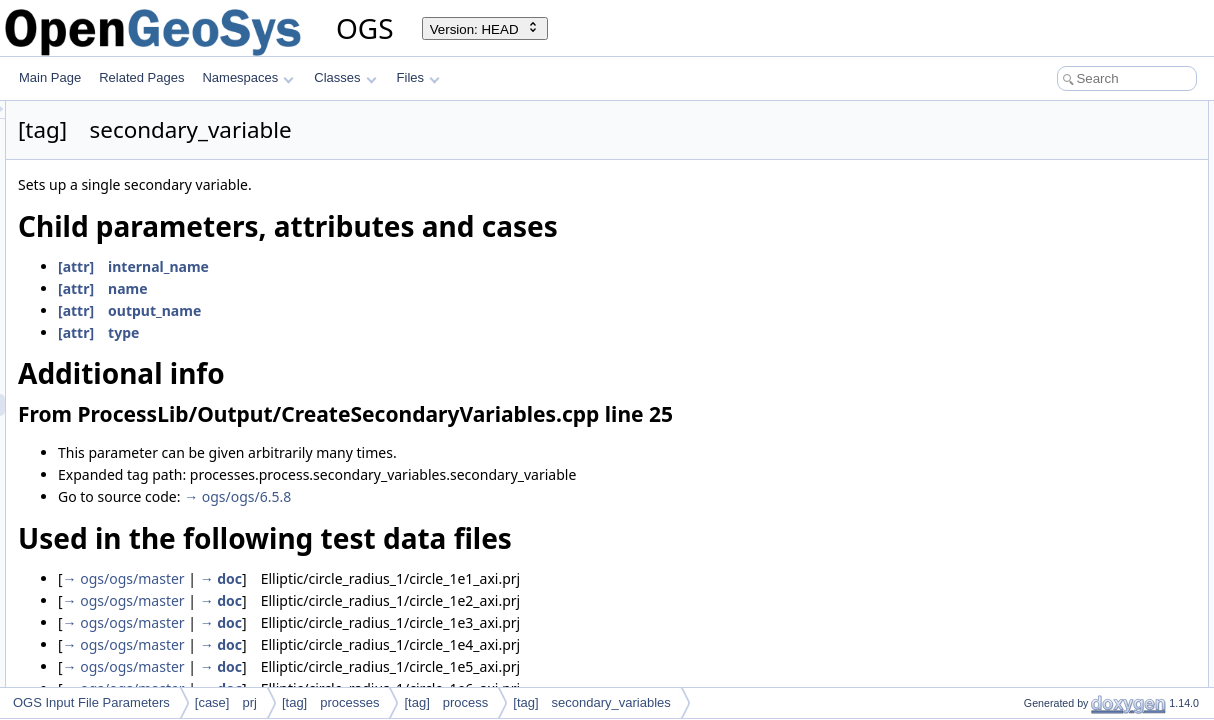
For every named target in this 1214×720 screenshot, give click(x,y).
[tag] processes (331, 702)
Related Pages (141, 77)
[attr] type (348, 332)
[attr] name (353, 288)
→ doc (471, 578)
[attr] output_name (379, 310)
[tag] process (446, 702)
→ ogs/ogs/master (374, 578)
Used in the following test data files (1085, 178)
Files (418, 77)
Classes (345, 77)
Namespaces (247, 77)
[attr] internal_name (383, 266)
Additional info (1030, 134)
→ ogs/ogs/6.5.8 (487, 496)
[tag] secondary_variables (592, 702)
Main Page (50, 77)
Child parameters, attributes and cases (1095, 112)
